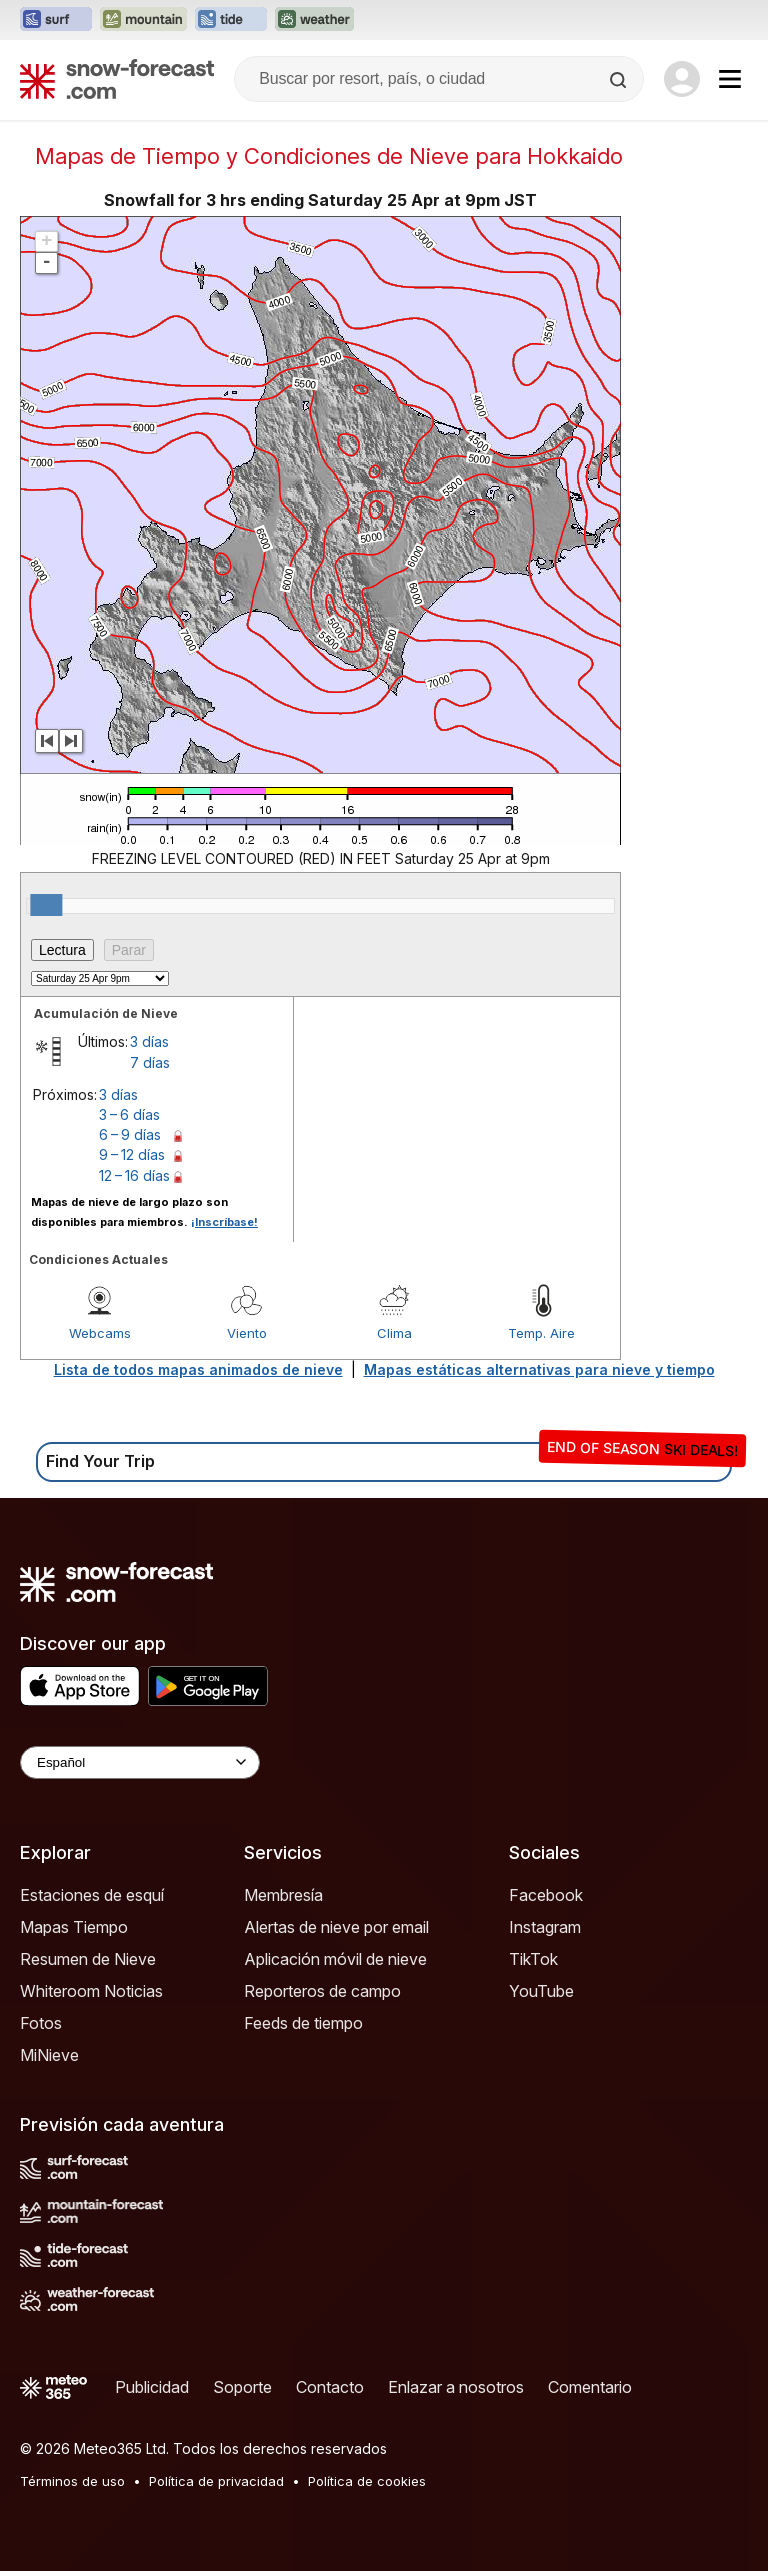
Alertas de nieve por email (336, 1927)
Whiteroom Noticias (91, 1991)
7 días (150, 1062)
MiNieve (49, 2055)
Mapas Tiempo (74, 1927)
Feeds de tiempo (303, 2023)
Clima (394, 1333)
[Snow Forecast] (117, 79)
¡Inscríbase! (224, 1222)
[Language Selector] (140, 1762)
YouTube (541, 1991)
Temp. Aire (541, 1333)
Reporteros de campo (322, 1991)
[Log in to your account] (682, 79)
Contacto (330, 2387)
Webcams (100, 1333)
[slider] (46, 905)
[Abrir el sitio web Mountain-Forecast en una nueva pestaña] (143, 20)
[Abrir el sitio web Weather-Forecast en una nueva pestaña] (314, 20)
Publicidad (152, 2387)
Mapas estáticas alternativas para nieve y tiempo (539, 1369)
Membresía (283, 1895)
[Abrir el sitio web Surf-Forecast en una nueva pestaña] (56, 20)
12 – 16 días (134, 1175)
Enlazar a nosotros (456, 2387)
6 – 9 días (130, 1134)
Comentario (590, 2387)
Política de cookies (367, 2481)
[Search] (620, 80)
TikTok (533, 1959)
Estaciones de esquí (92, 1895)
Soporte (242, 2387)
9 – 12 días (132, 1154)
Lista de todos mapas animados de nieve (198, 1369)
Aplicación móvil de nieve (335, 1959)
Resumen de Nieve (88, 1959)
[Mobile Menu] (730, 79)
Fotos (41, 2023)
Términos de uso (72, 2481)
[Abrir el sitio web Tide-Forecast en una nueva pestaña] (231, 20)
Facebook (546, 1895)
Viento (247, 1333)
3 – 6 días (129, 1114)
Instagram (545, 1927)
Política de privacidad (216, 2481)
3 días (149, 1041)
